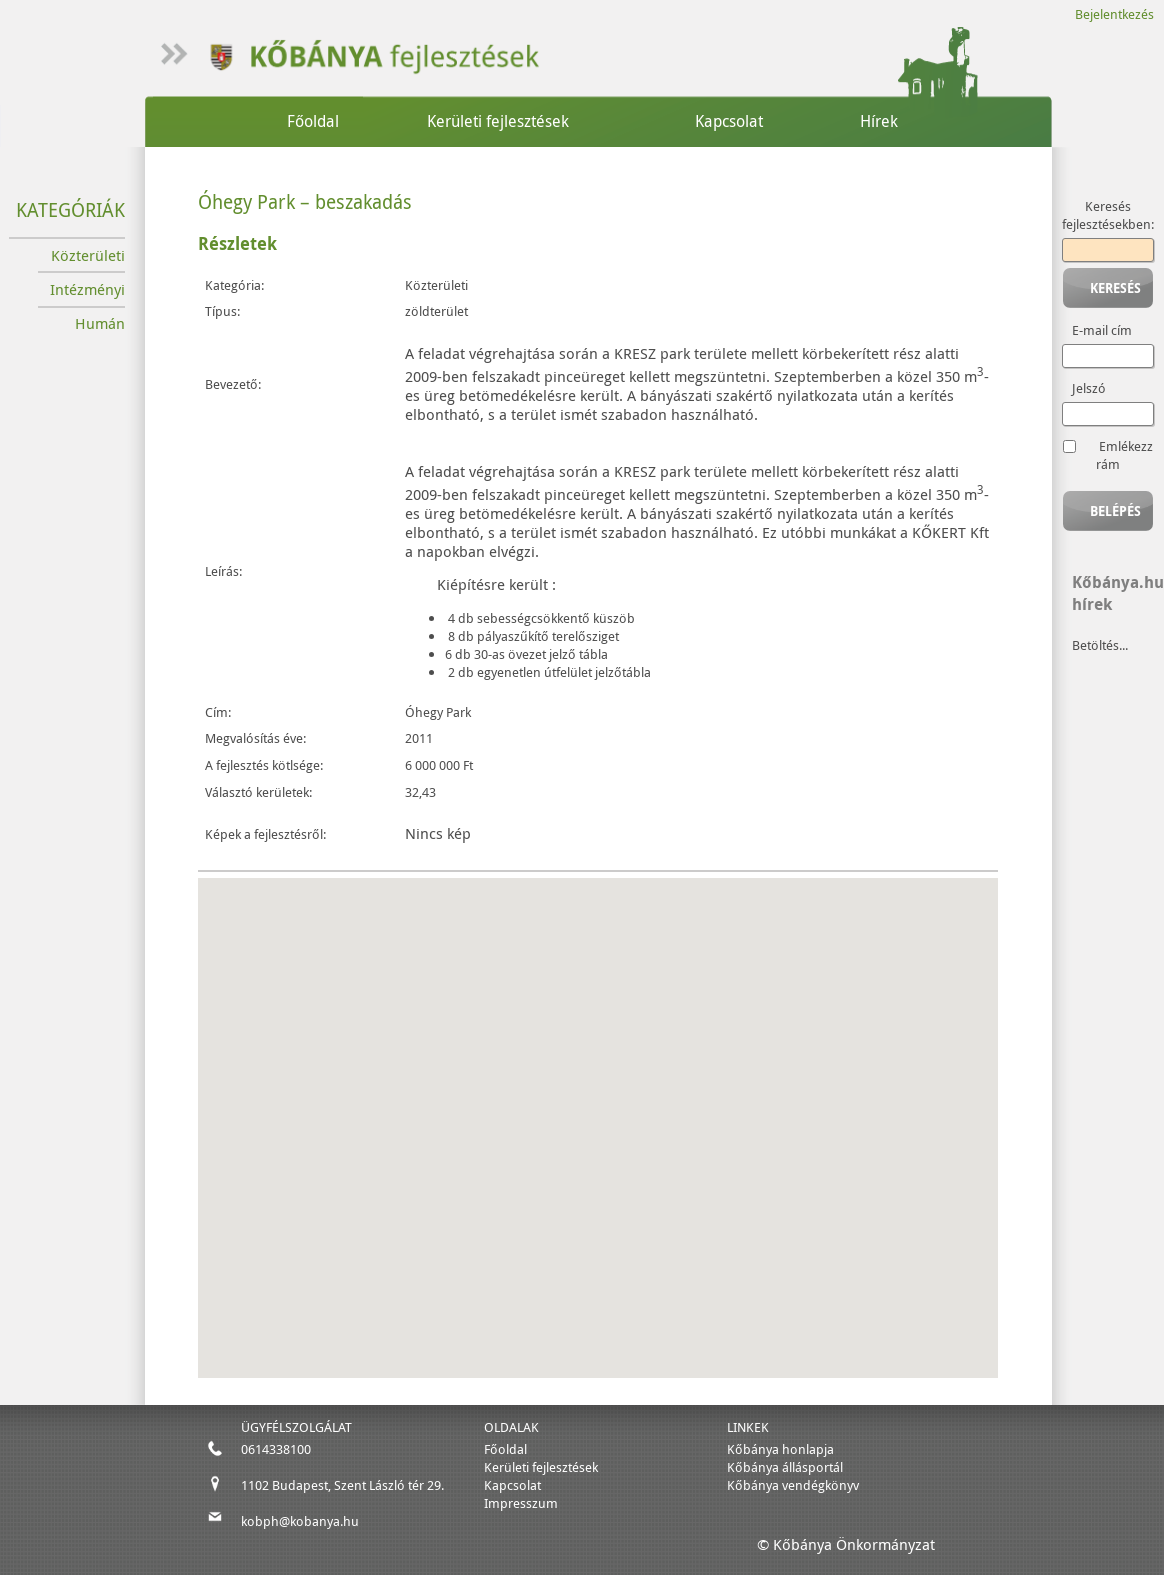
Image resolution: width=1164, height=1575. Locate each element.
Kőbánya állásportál (785, 1467)
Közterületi (88, 255)
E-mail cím (1102, 330)
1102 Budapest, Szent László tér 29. (342, 1485)
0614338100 (276, 1449)
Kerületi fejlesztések (498, 121)
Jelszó (1089, 388)
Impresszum (521, 1503)
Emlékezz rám (1124, 455)
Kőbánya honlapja (780, 1449)
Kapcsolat (729, 121)
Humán (100, 323)
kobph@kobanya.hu (300, 1521)
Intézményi (87, 289)
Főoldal (313, 121)
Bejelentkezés (1114, 14)
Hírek (879, 121)
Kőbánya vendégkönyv (793, 1485)
